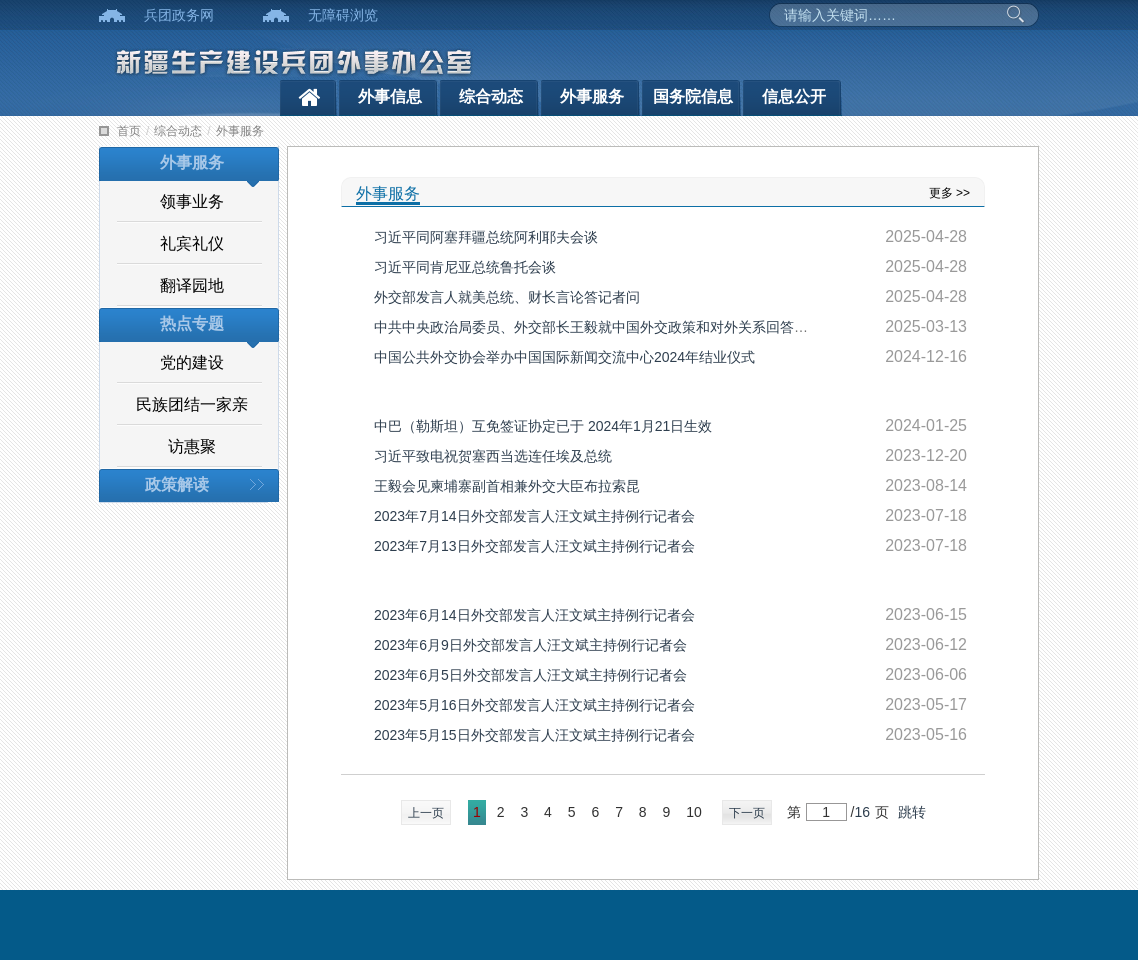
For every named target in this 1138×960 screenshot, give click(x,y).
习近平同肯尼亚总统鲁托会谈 (465, 267)
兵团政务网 (179, 15)
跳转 (912, 812)
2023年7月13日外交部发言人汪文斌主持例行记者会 (534, 546)
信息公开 (794, 96)
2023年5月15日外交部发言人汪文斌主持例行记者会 (534, 735)
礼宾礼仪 (192, 243)
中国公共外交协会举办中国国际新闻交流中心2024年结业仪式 (564, 357)
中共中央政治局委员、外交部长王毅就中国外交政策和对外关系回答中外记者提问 (626, 327)
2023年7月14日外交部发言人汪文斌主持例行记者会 (534, 516)
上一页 (426, 813)
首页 (129, 131)
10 (694, 812)
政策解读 (177, 484)
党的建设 (192, 362)
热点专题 (192, 323)
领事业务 (192, 201)
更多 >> (949, 193)
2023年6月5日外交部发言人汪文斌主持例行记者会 (530, 675)
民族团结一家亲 (192, 404)
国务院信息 (693, 96)
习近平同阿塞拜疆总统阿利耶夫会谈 (486, 237)
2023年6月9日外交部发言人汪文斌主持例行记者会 (530, 645)
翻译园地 (192, 285)
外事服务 (592, 96)
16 (862, 812)
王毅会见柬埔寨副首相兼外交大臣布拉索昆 (507, 486)
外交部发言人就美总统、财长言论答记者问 (507, 297)
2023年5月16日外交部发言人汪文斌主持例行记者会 (534, 705)
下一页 (747, 813)
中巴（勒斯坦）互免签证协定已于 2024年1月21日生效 (543, 426)
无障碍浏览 (343, 15)
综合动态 (491, 96)
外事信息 (390, 96)
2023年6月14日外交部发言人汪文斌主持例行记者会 (534, 615)
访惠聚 (192, 446)
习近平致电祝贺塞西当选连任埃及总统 (493, 456)
